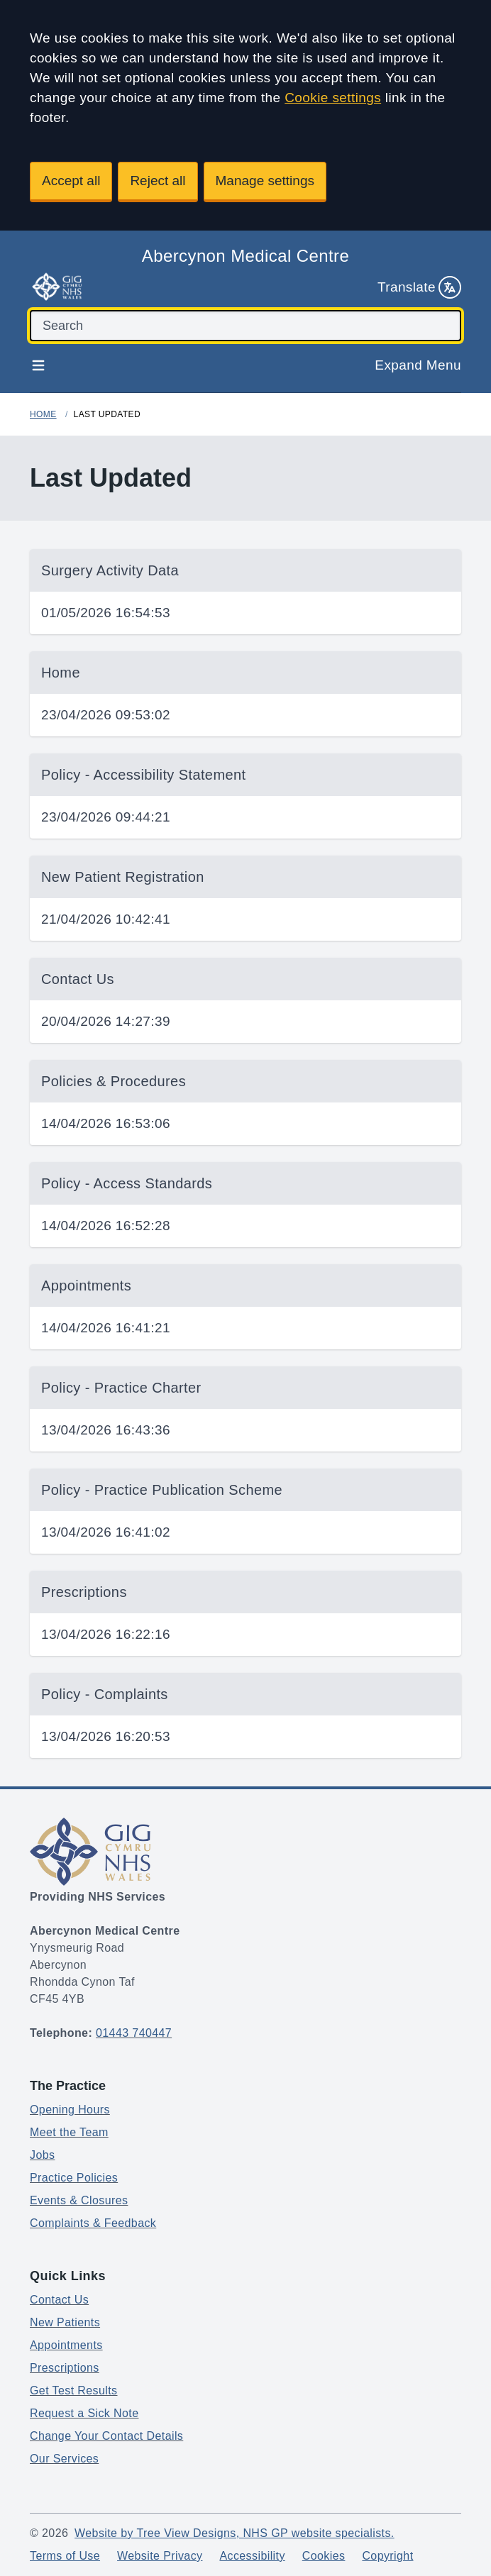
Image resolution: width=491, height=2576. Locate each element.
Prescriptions (64, 2368)
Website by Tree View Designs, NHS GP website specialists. (235, 2533)
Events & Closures (79, 2200)
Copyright (387, 2556)
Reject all (157, 180)
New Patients (65, 2322)
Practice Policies (74, 2178)
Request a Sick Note (84, 2413)
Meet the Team (69, 2132)
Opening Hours (70, 2110)
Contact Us (59, 2300)
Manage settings (265, 180)
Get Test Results (74, 2390)
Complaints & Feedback (93, 2223)
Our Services (64, 2459)
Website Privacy (159, 2556)
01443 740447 (134, 2033)
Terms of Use (65, 2556)
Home (43, 414)
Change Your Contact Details (106, 2436)
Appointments (66, 2345)
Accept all (71, 180)
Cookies (324, 2556)
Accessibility (252, 2556)
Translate (419, 287)
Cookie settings (333, 97)
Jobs (42, 2155)
